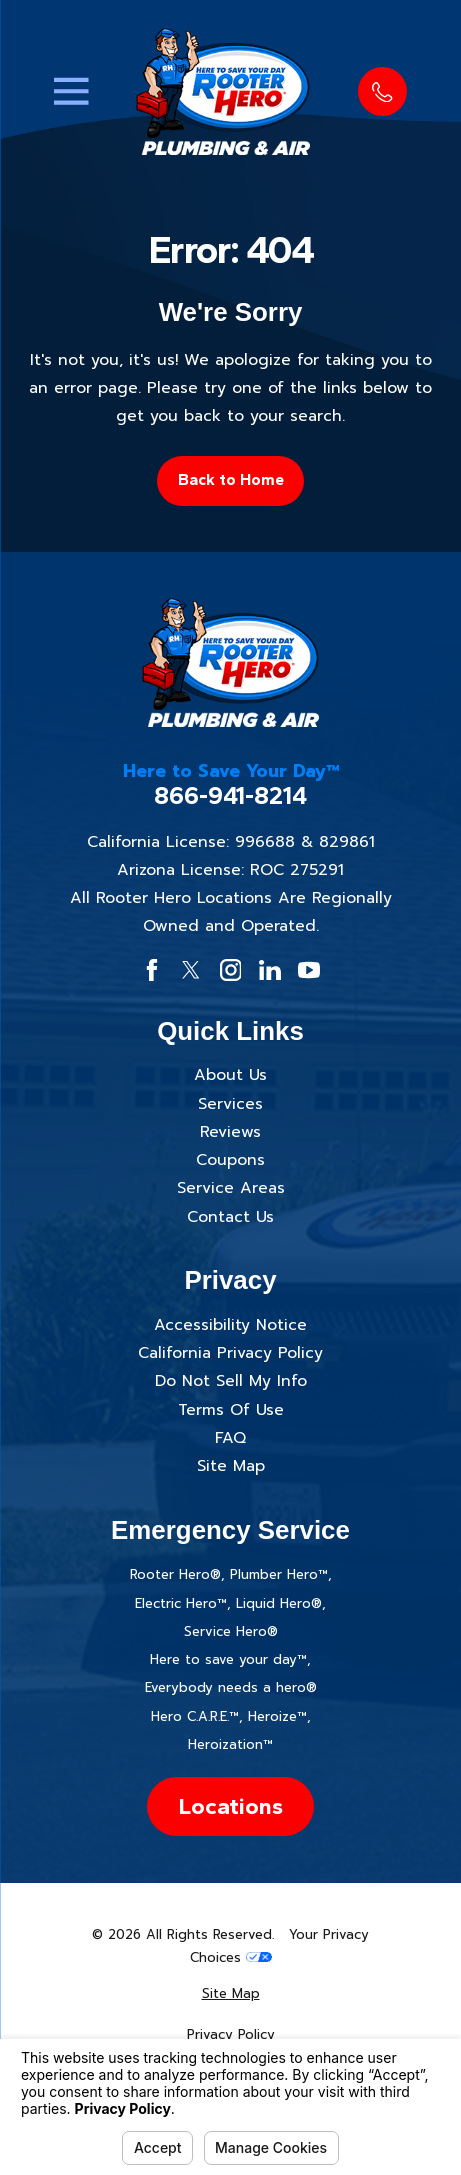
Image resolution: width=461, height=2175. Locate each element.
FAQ (230, 1438)
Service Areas (231, 1188)
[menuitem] (230, 1995)
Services (230, 1104)
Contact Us (230, 1217)
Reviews (230, 1132)
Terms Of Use (231, 1410)
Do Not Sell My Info (231, 1381)
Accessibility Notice (230, 1325)
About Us (230, 1075)
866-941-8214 (230, 796)
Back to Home (231, 479)
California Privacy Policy (230, 1353)
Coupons (230, 1160)
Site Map (231, 1466)
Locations (230, 1806)
